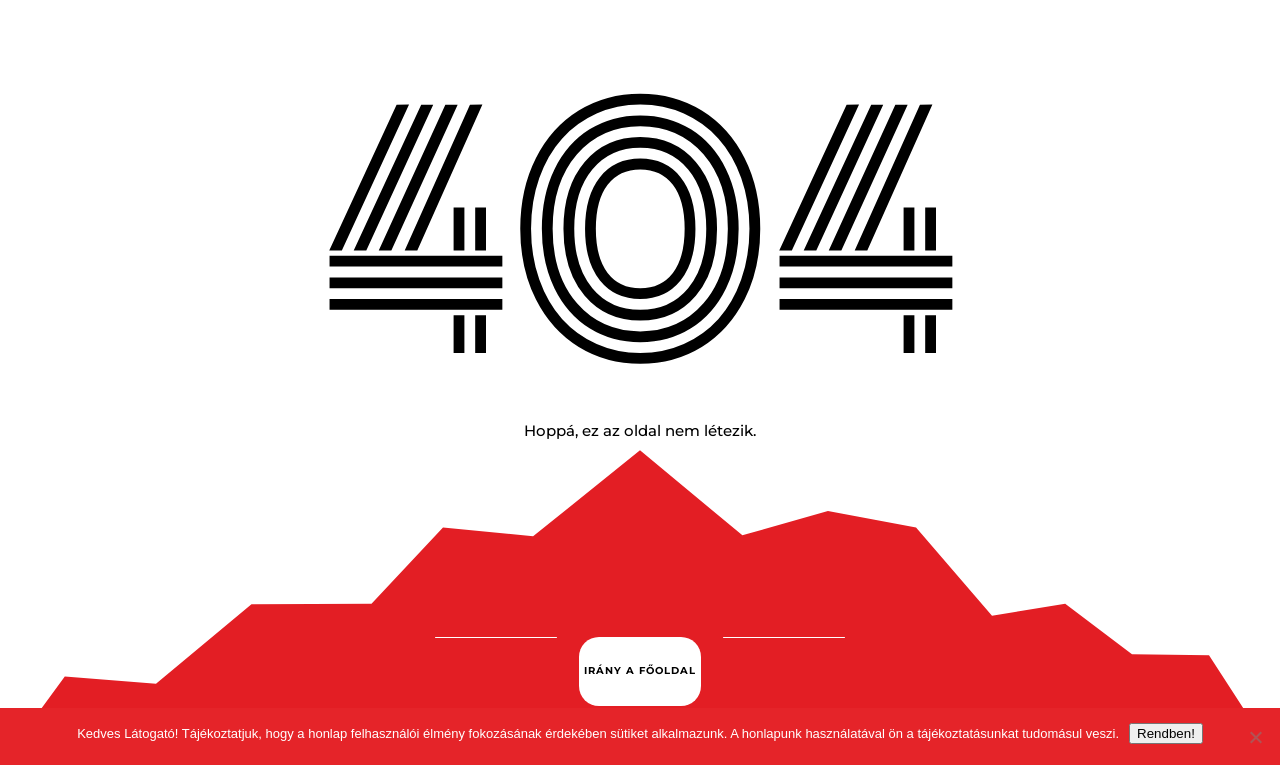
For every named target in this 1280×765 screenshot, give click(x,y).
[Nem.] (1255, 737)
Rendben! (1166, 733)
